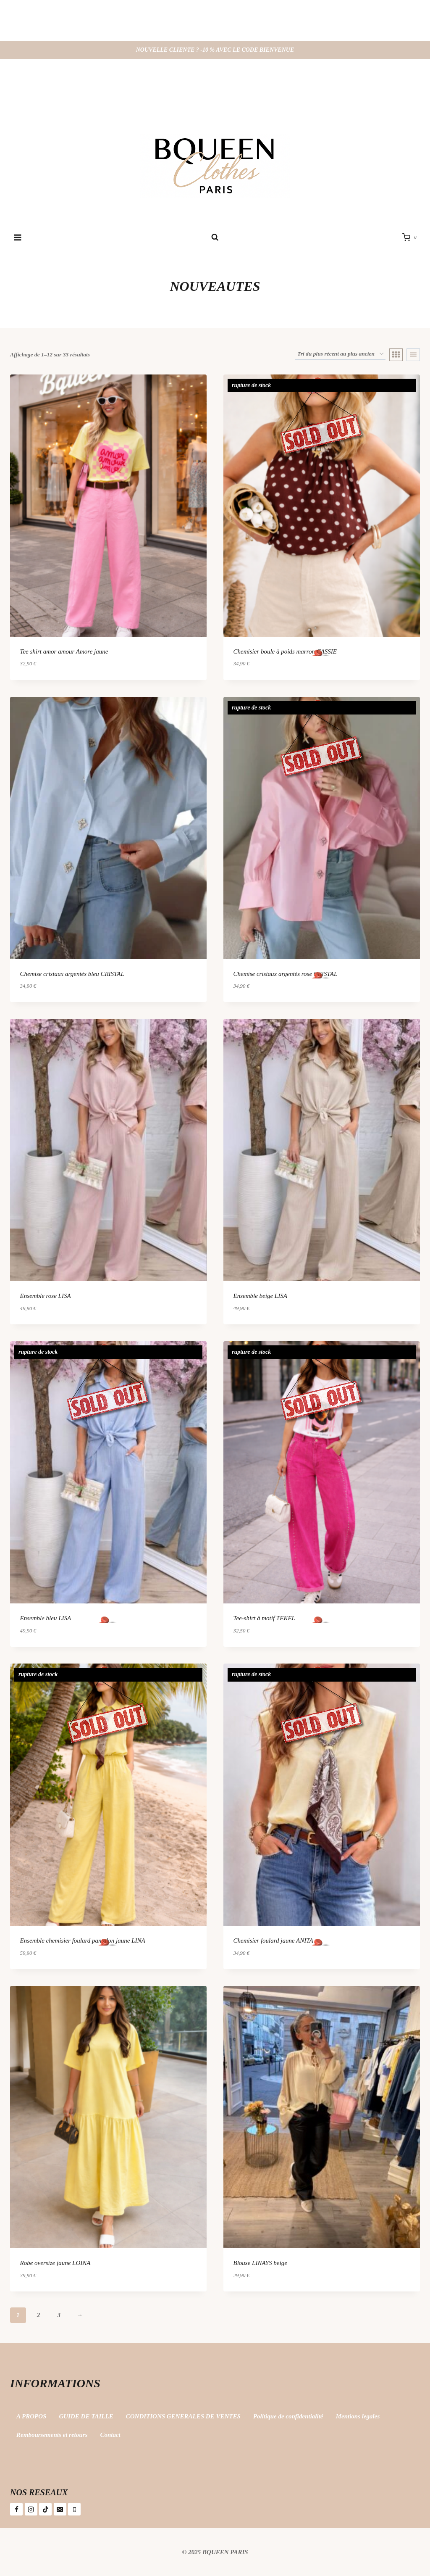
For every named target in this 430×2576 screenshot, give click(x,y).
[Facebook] (16, 2509)
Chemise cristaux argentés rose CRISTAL (285, 973)
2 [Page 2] (38, 2315)
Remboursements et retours (51, 2434)
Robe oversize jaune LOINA (55, 2263)
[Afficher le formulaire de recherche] (215, 237)
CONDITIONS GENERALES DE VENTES (183, 2416)
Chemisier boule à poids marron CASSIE (285, 651)
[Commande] (340, 354)
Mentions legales (358, 2416)
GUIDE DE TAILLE (86, 2416)
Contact (110, 2434)
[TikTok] (45, 2509)
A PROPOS (31, 2416)
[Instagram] (31, 2509)
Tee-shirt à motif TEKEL (264, 1618)
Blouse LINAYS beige (260, 2263)
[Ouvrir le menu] (18, 237)
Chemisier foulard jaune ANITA (273, 1940)
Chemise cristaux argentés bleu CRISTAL (72, 973)
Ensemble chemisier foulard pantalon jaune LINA (82, 1940)
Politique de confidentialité (288, 2416)
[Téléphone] (74, 2509)
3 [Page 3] (59, 2315)
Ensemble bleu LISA (45, 1618)
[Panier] (411, 237)
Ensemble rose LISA (45, 1295)
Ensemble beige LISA (260, 1295)
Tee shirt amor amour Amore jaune (64, 651)
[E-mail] (60, 2509)
